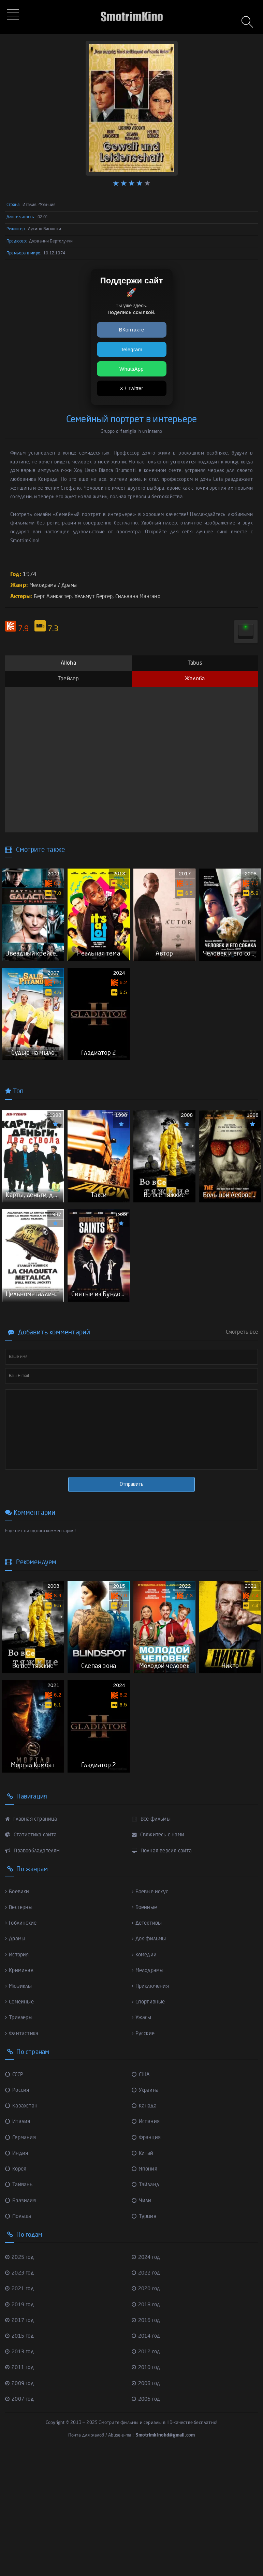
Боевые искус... (153, 2012)
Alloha (68, 663)
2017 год (20, 2441)
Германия (21, 2258)
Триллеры (20, 2138)
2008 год (147, 2504)
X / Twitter (131, 388)
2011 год (20, 2488)
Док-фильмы (150, 2059)
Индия (17, 2274)
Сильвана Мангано (145, 596)
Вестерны (19, 2028)
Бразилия (21, 2321)
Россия (17, 2211)
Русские (144, 2154)
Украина (146, 2211)
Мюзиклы (19, 2106)
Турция (145, 2337)
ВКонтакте (131, 329)
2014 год (147, 2456)
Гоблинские (22, 2043)
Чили (142, 2321)
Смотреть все (242, 1413)
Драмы (16, 2059)
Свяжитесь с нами (159, 1955)
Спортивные (149, 2122)
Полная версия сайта (163, 1971)
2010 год (147, 2488)
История (18, 2075)
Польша (19, 2337)
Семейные (20, 2122)
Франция (147, 2258)
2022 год (147, 2393)
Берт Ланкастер (54, 596)
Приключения (152, 2106)
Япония (145, 2289)
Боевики (18, 2012)
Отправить (132, 1565)
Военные (145, 2028)
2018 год (147, 2425)
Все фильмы (152, 1939)
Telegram (131, 349)
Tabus (195, 663)
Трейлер (68, 679)
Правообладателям (34, 1971)
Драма (72, 585)
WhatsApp (131, 369)
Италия (18, 2242)
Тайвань (19, 2305)
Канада (145, 2226)
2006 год (147, 2519)
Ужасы (142, 2138)
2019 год (20, 2425)
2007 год (20, 2519)
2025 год (20, 2378)
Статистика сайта (31, 1955)
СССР (15, 2195)
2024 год (147, 2378)
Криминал (20, 2091)
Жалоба (195, 679)
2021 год (20, 2409)
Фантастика (22, 2154)
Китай (143, 2274)
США (141, 2195)
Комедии (145, 2075)
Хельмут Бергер (97, 596)
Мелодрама (44, 585)
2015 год (20, 2456)
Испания (146, 2242)
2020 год (147, 2409)
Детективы (148, 2043)
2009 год (20, 2504)
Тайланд (146, 2305)
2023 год (20, 2393)
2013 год (20, 2472)
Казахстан (22, 2226)
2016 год (147, 2441)
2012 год (147, 2472)
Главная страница (32, 1939)
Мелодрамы (149, 2091)
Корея (16, 2289)
